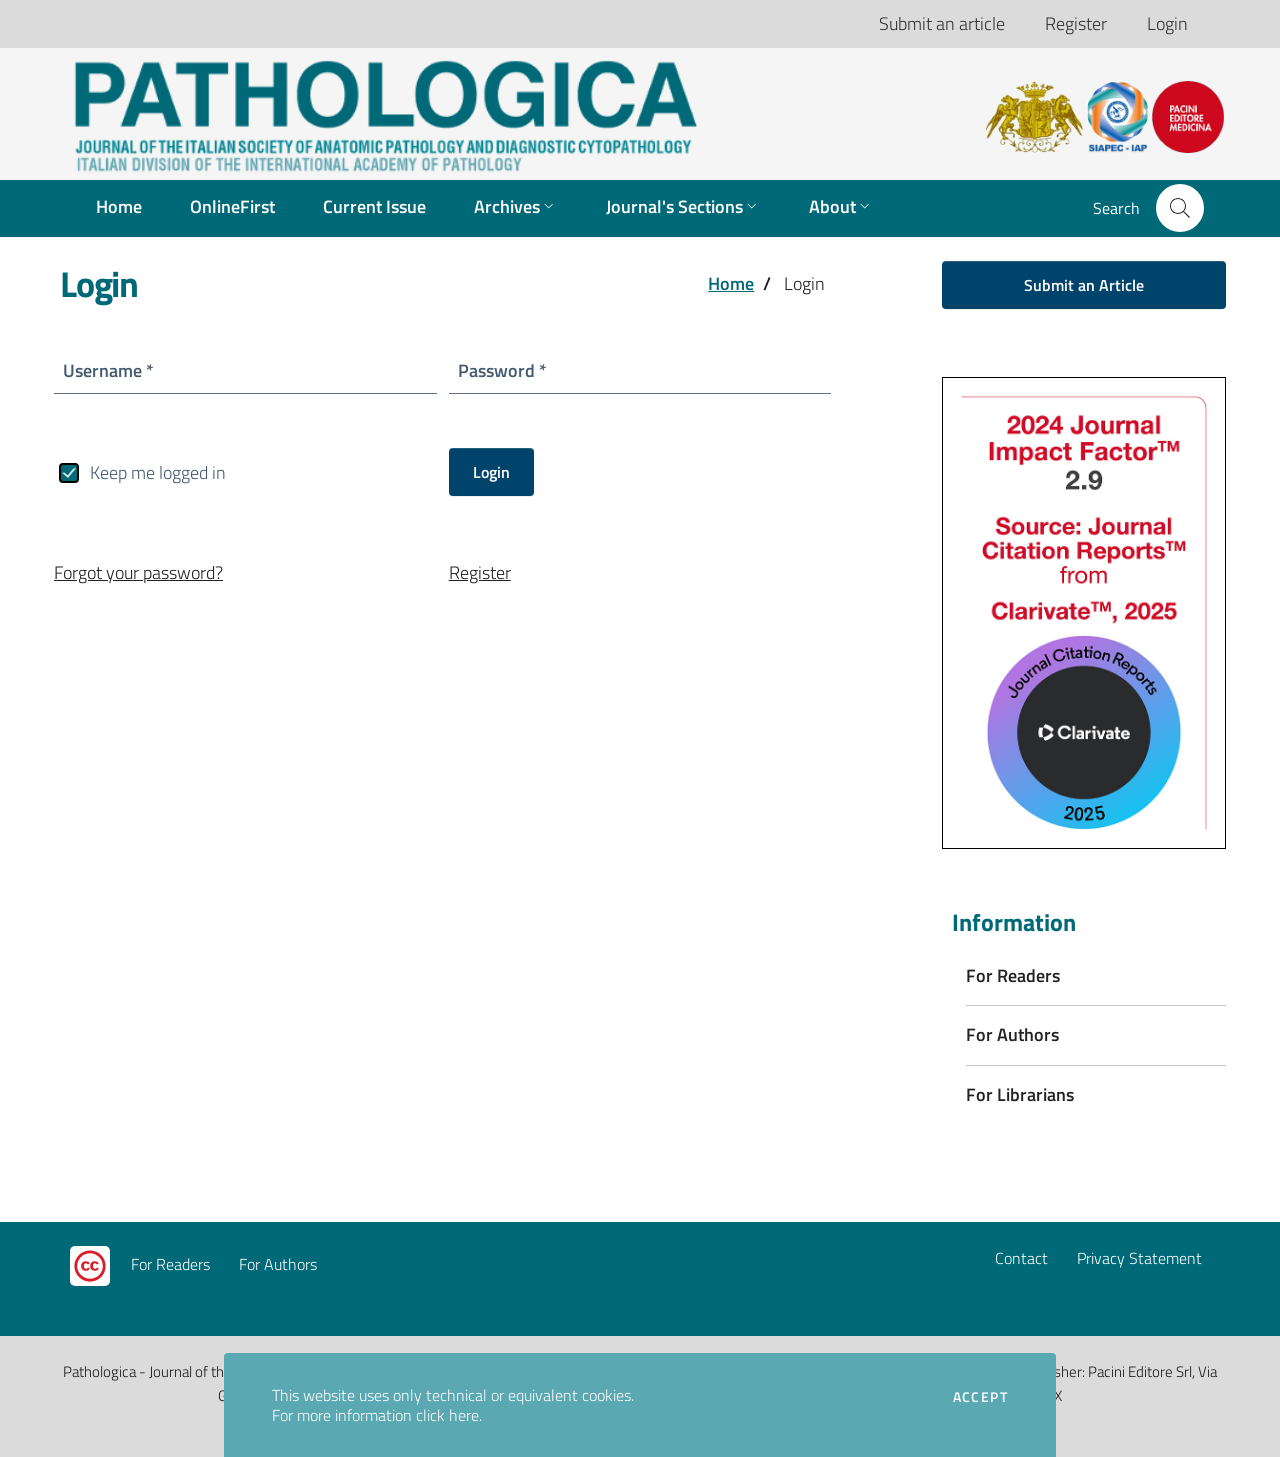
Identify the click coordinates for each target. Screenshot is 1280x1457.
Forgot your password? (138, 572)
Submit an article (942, 23)
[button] (1180, 208)
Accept (980, 1397)
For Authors (278, 1264)
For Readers (170, 1264)
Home (731, 283)
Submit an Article (1084, 285)
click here (447, 1415)
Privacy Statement (1139, 1258)
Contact (1021, 1258)
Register (1076, 23)
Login (1167, 23)
